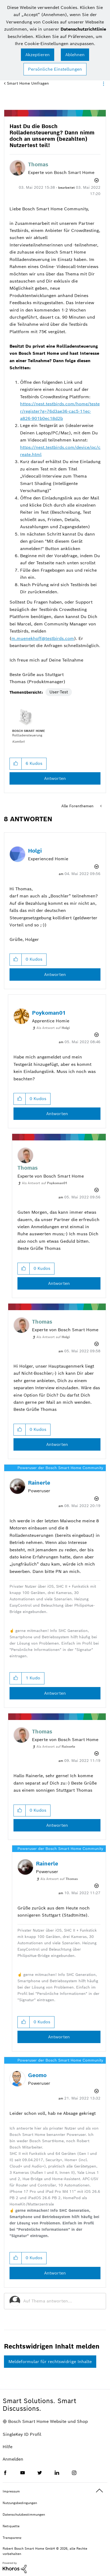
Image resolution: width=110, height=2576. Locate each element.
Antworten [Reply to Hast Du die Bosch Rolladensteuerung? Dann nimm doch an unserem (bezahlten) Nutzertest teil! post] (55, 778)
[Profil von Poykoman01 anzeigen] (49, 1012)
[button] (37, 54)
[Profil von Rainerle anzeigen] (39, 1482)
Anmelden (13, 2459)
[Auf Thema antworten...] (61, 2301)
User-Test (58, 692)
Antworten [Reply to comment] (55, 974)
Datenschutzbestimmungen (24, 2514)
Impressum (11, 2491)
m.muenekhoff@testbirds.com (42, 638)
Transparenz (12, 2538)
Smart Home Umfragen (28, 83)
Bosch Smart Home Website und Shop (48, 2421)
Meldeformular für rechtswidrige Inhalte (50, 2361)
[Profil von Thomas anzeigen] (38, 164)
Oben (99, 2490)
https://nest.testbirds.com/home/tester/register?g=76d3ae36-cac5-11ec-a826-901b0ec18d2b (60, 411)
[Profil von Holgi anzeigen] (35, 850)
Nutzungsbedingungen (20, 2503)
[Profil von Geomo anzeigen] (37, 2075)
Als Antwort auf (53, 1028)
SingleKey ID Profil (22, 2434)
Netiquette (11, 2526)
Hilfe (7, 2446)
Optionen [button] (102, 83)
